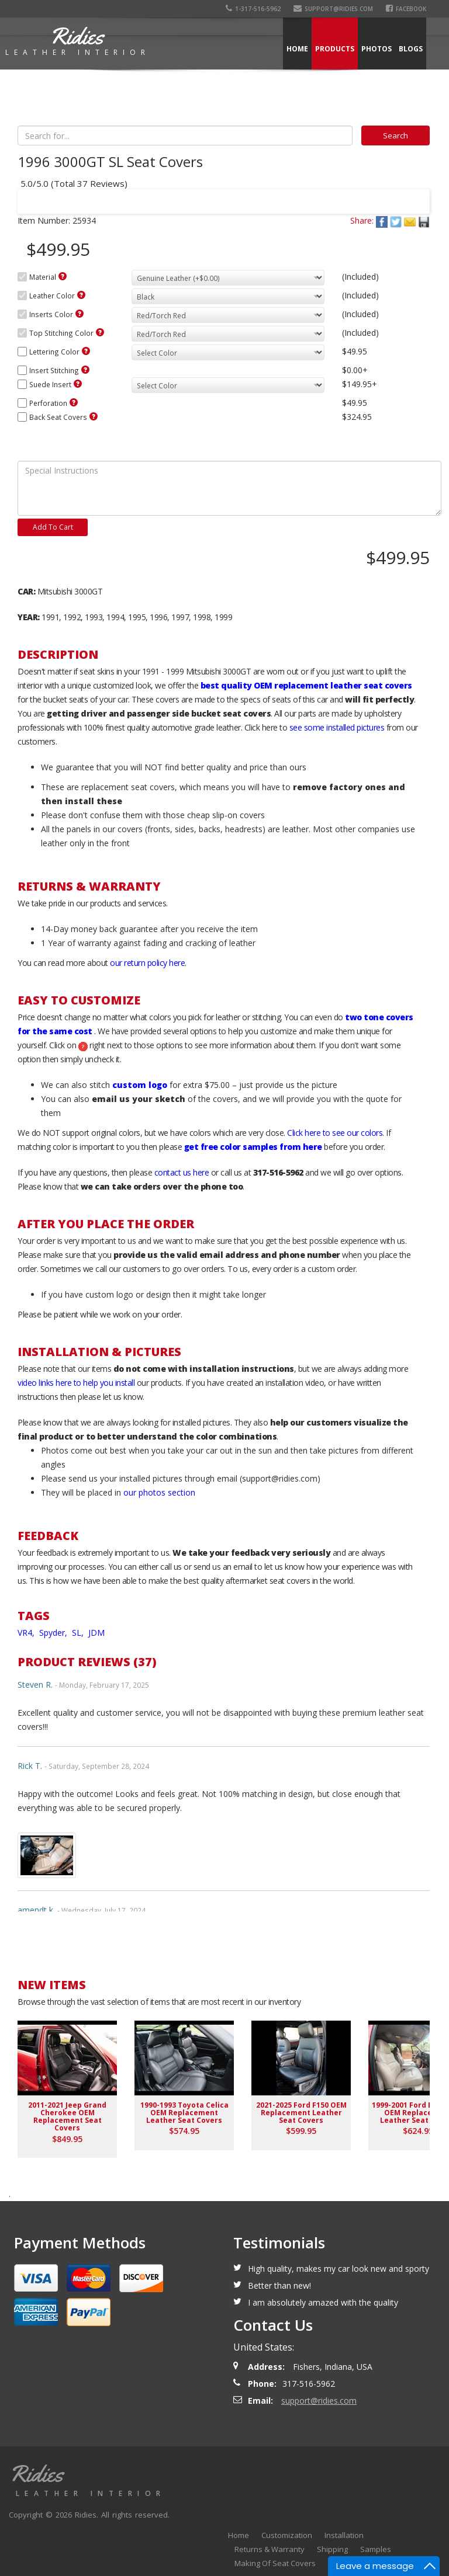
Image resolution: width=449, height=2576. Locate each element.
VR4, (27, 1632)
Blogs (411, 49)
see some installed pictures (337, 727)
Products (334, 49)
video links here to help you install (76, 1382)
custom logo (139, 1084)
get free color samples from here (253, 1146)
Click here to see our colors (334, 1132)
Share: (362, 220)
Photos (376, 49)
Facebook (406, 9)
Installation (344, 2535)
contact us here (181, 1172)
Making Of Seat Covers (275, 2563)
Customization (286, 2535)
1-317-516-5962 (253, 9)
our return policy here (147, 962)
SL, (79, 1632)
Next (410, 194)
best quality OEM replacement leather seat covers (306, 685)
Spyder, (54, 1632)
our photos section (159, 1492)
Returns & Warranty (269, 2549)
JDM (96, 1632)
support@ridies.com (333, 9)
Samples (375, 2549)
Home (297, 49)
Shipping (332, 2549)
